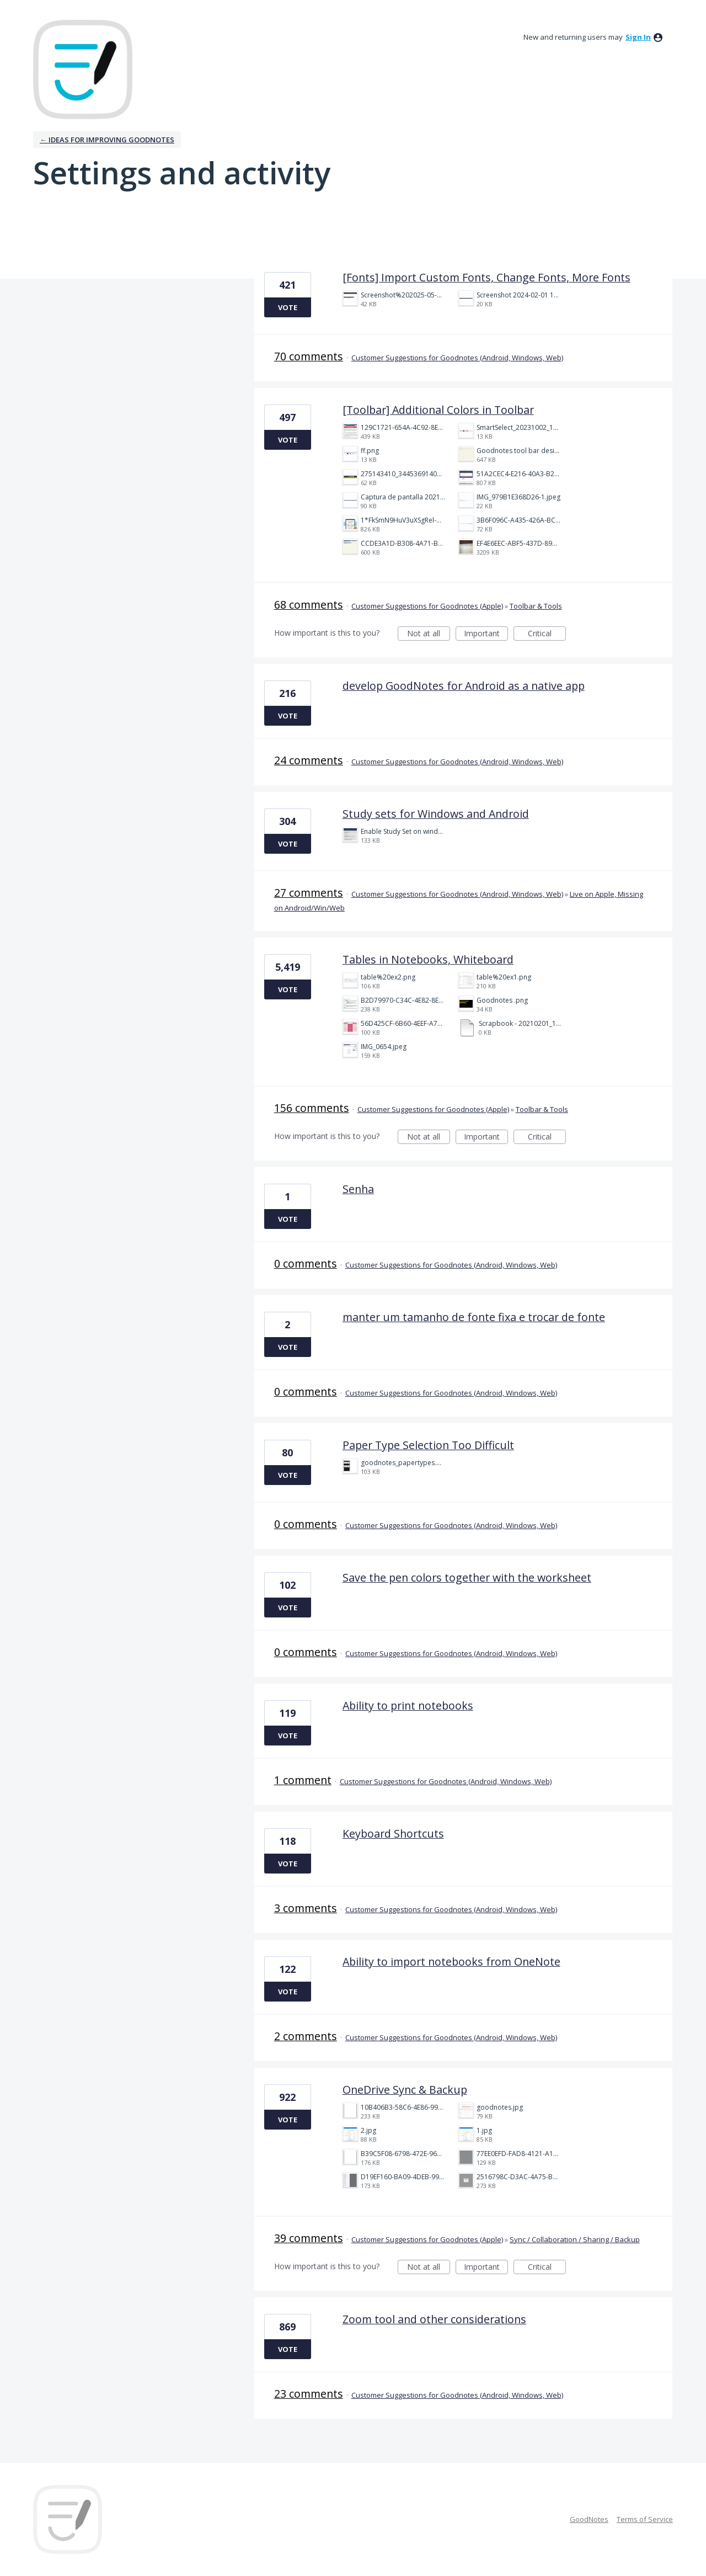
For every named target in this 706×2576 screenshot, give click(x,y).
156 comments (311, 1107)
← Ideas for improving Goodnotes (107, 140)
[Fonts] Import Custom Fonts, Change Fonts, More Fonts (486, 277)
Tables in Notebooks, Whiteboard (428, 959)
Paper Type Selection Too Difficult (428, 1445)
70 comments (308, 356)
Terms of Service (645, 2519)
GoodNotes (589, 2519)
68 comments (308, 604)
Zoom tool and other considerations (434, 2319)
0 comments (305, 1263)
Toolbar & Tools (536, 606)
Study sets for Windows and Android (436, 813)
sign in (638, 37)
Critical (547, 634)
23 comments (308, 2393)
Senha (358, 1188)
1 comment (302, 1780)
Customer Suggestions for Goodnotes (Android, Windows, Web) (457, 358)
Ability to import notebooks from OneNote (451, 1961)
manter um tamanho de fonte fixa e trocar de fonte (474, 1317)
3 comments (305, 1908)
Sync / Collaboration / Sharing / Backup (575, 2239)
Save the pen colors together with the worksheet (467, 1577)
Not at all (428, 634)
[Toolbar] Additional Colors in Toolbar (438, 409)
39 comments (308, 2238)
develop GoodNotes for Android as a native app (464, 685)
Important (486, 634)
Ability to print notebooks (408, 1705)
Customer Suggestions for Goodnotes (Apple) (427, 606)
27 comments (308, 892)
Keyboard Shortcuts (393, 1833)
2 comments (305, 2036)
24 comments (308, 760)
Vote (287, 307)
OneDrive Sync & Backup (405, 2089)
